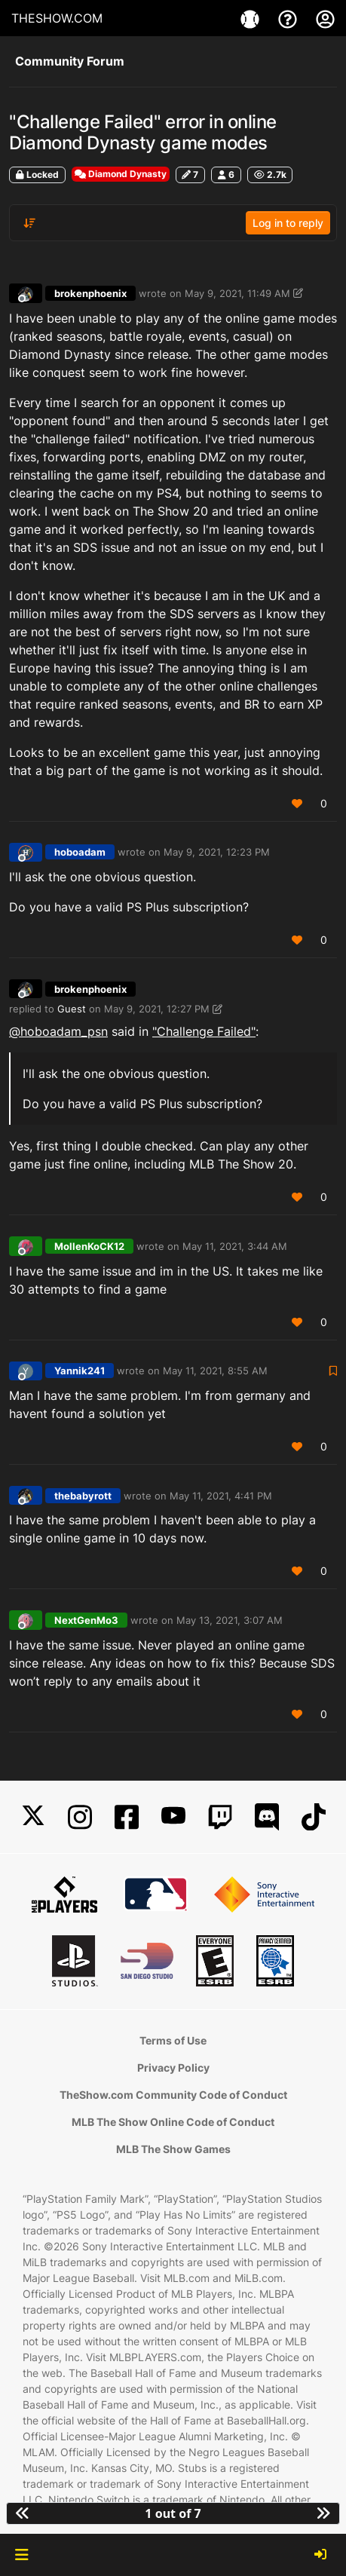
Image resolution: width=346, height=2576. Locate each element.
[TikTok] (314, 1817)
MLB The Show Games (173, 2149)
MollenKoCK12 (89, 1246)
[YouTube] (173, 1817)
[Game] (251, 18)
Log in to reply (288, 222)
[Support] (289, 18)
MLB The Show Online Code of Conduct (173, 2121)
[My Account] (325, 18)
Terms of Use (173, 2040)
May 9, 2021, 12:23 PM (217, 852)
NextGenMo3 (86, 1620)
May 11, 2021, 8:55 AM (215, 1371)
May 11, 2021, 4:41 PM (221, 1496)
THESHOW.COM (57, 18)
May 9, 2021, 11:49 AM (237, 293)
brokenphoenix (90, 293)
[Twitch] (220, 1817)
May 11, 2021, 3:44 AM (234, 1246)
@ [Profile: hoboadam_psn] (58, 1031)
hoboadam (80, 852)
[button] (21, 2555)
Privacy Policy (173, 2067)
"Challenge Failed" (204, 1031)
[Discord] (267, 1817)
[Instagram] (80, 1817)
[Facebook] (127, 1817)
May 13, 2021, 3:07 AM (229, 1620)
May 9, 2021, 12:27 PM (157, 1009)
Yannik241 (79, 1371)
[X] (33, 1817)
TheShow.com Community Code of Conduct (173, 2094)
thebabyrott (83, 1496)
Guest (71, 1009)
